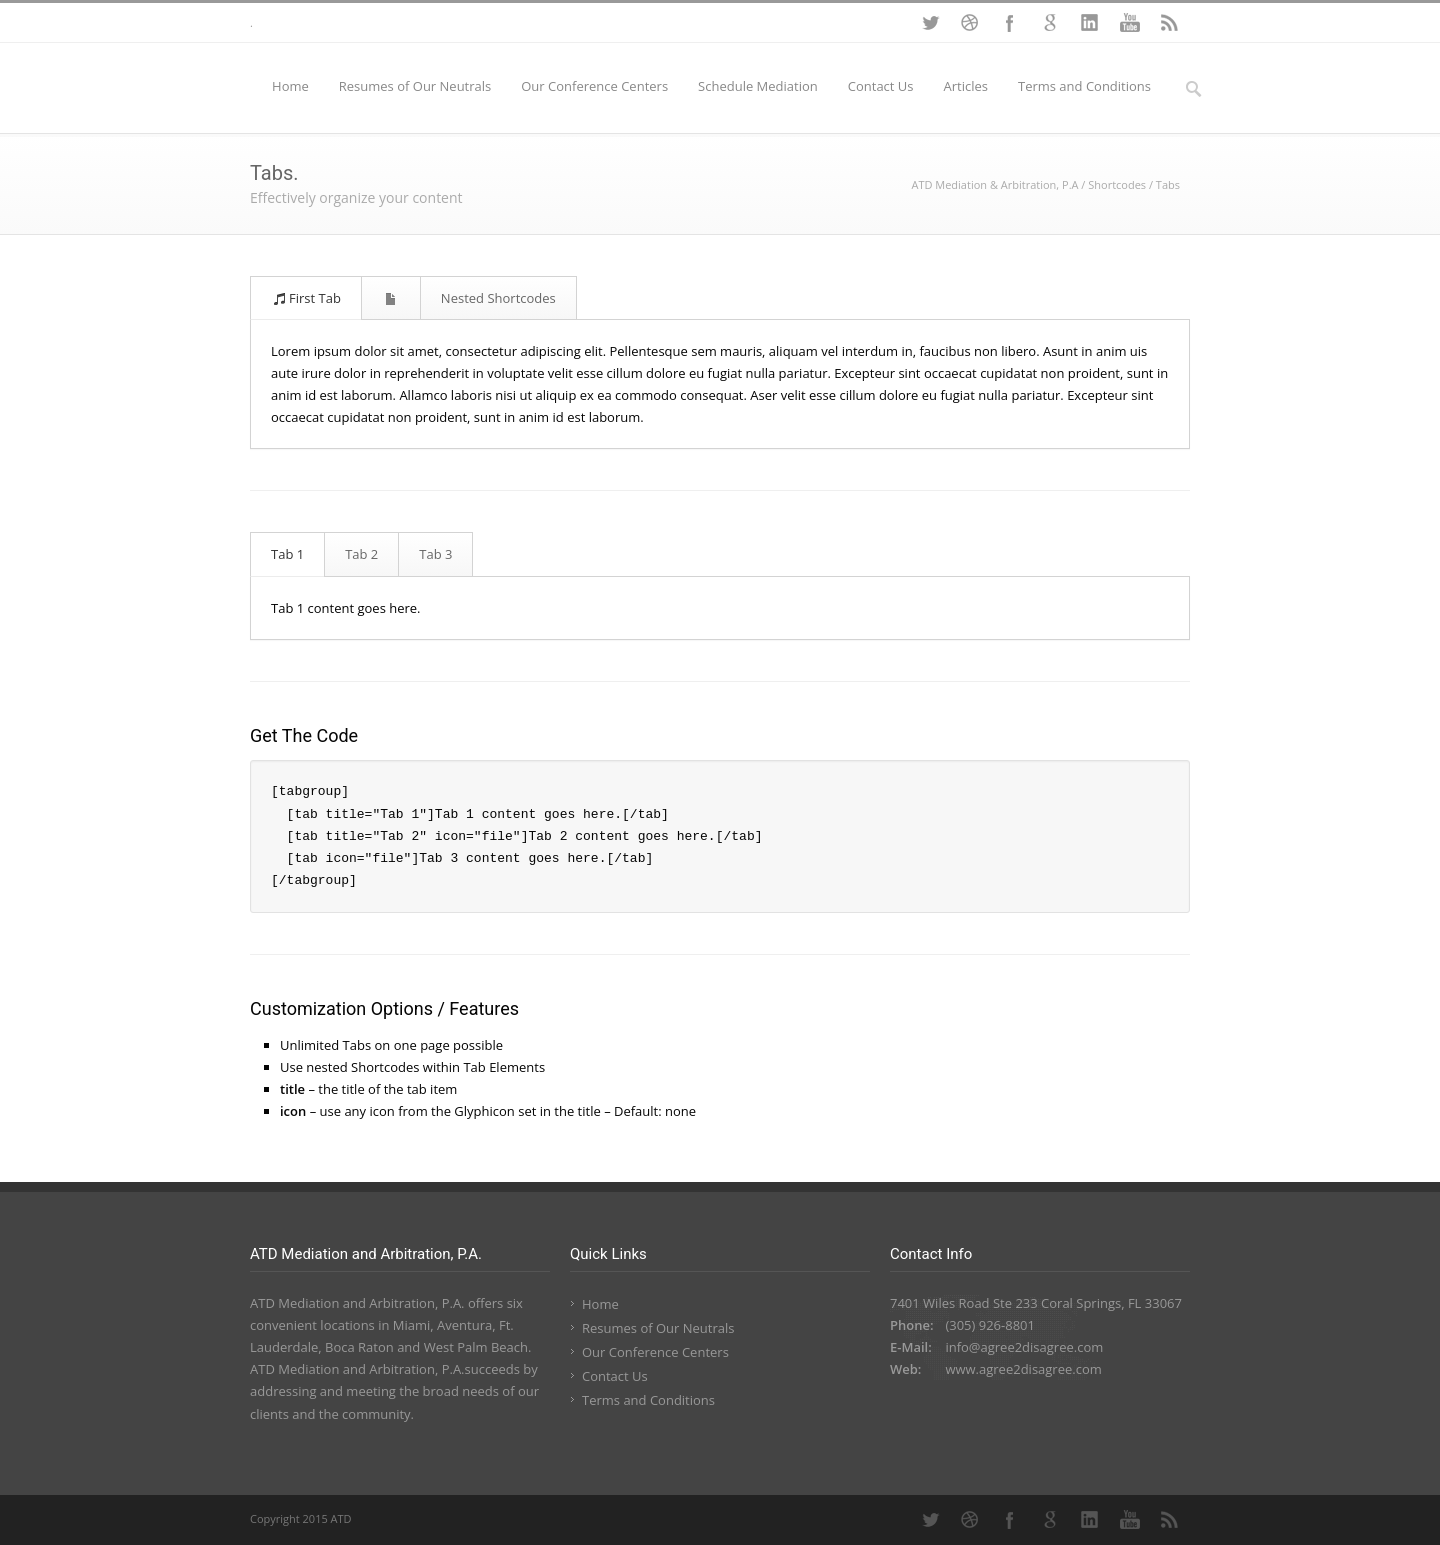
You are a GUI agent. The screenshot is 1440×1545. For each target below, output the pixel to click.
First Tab (307, 298)
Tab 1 (287, 554)
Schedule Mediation (758, 86)
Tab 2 (361, 554)
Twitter (930, 23)
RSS (1170, 23)
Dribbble (970, 23)
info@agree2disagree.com (1024, 1347)
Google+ (1050, 23)
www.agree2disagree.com (1023, 1369)
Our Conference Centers (594, 86)
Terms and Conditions (1084, 86)
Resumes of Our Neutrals (415, 86)
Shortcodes (1117, 184)
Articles (966, 86)
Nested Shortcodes (498, 298)
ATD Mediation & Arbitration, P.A (994, 184)
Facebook (1010, 23)
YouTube (1130, 23)
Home (290, 86)
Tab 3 (435, 554)
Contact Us (881, 86)
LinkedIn (1090, 23)
